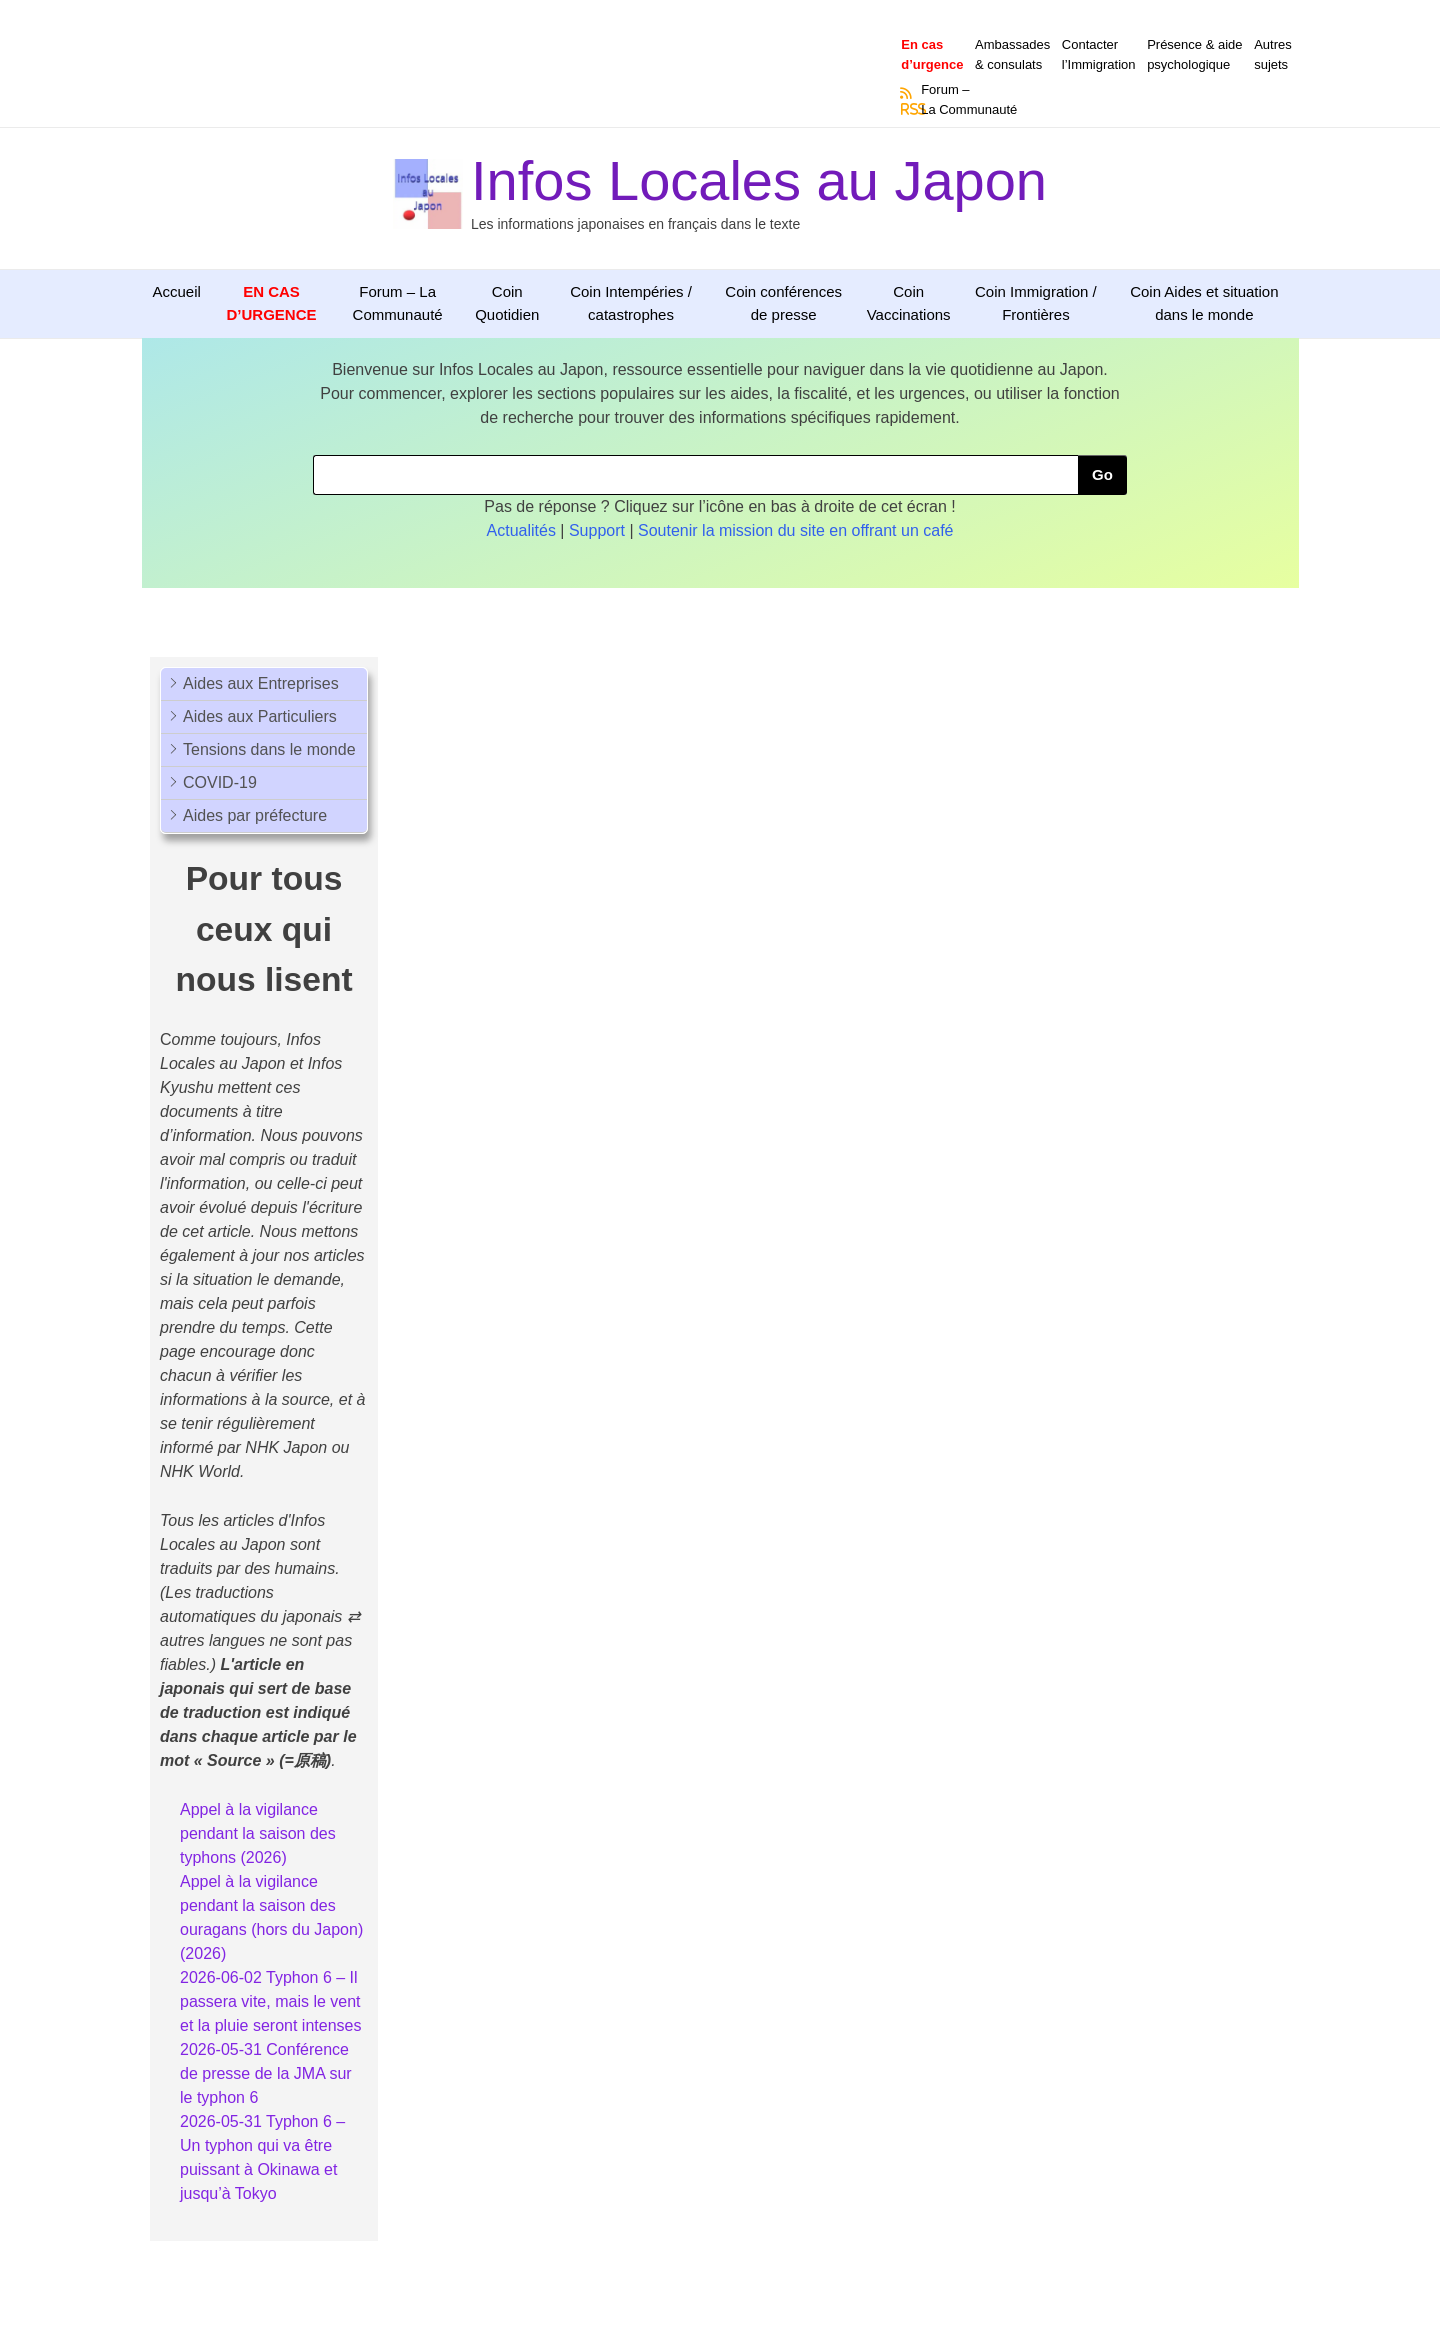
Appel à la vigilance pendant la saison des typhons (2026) (258, 1833)
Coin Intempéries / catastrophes (631, 303)
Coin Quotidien (507, 303)
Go (1102, 474)
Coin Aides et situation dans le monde (1204, 303)
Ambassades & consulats (1012, 54)
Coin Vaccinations (909, 303)
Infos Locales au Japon (759, 180)
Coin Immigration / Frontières (1036, 303)
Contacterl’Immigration (1099, 54)
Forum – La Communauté (398, 303)
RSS (907, 109)
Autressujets (1273, 54)
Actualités (521, 530)
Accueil (177, 291)
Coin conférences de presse (783, 303)
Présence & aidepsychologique (1194, 54)
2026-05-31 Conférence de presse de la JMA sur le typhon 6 (266, 2073)
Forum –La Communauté (969, 99)
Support (597, 530)
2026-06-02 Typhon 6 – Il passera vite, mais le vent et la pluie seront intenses (270, 2001)
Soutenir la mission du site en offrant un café (795, 530)
